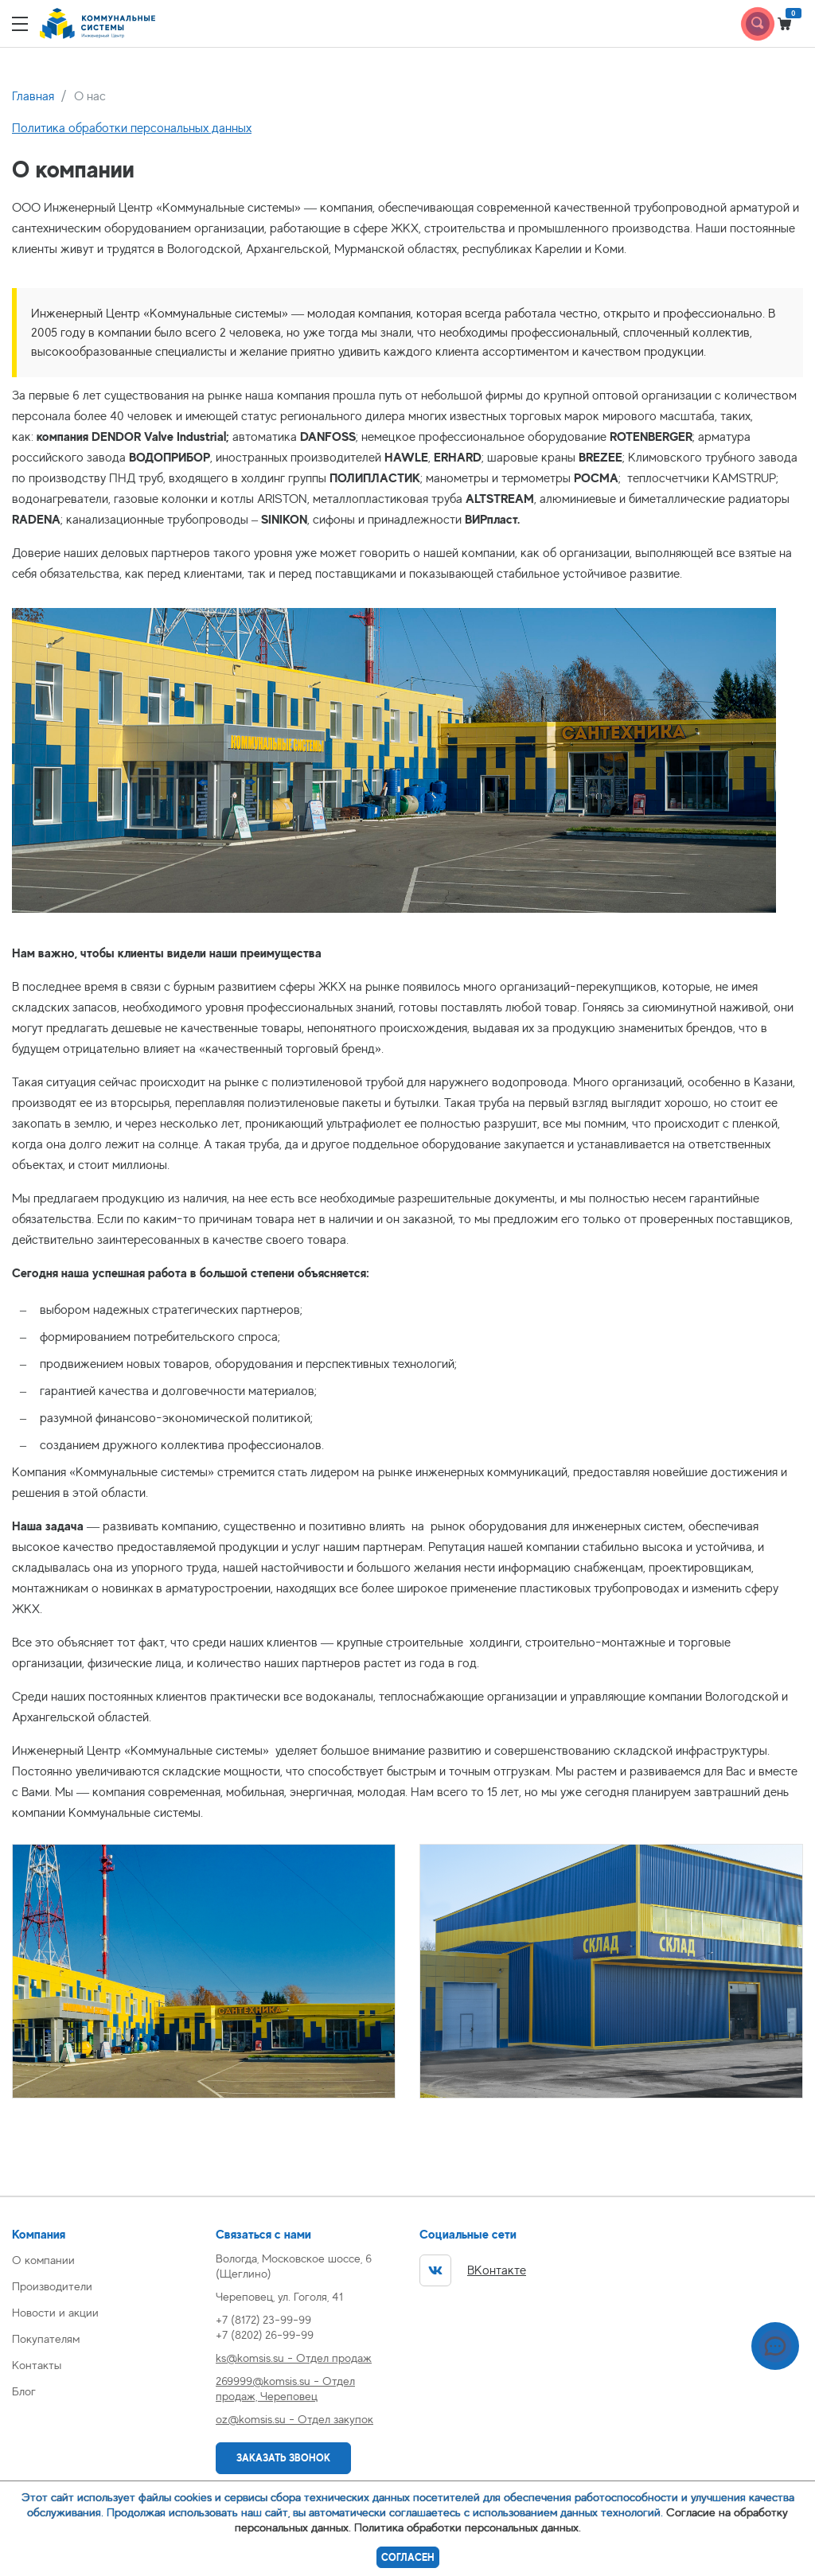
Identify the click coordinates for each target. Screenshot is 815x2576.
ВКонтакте (472, 2270)
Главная (33, 96)
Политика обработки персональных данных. (467, 2527)
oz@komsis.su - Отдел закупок (294, 2419)
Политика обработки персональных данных (132, 128)
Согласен (408, 2557)
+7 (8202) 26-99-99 (265, 2334)
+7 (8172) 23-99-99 (263, 2319)
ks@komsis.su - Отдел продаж (294, 2357)
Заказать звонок (283, 2458)
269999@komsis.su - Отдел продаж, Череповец (285, 2388)
